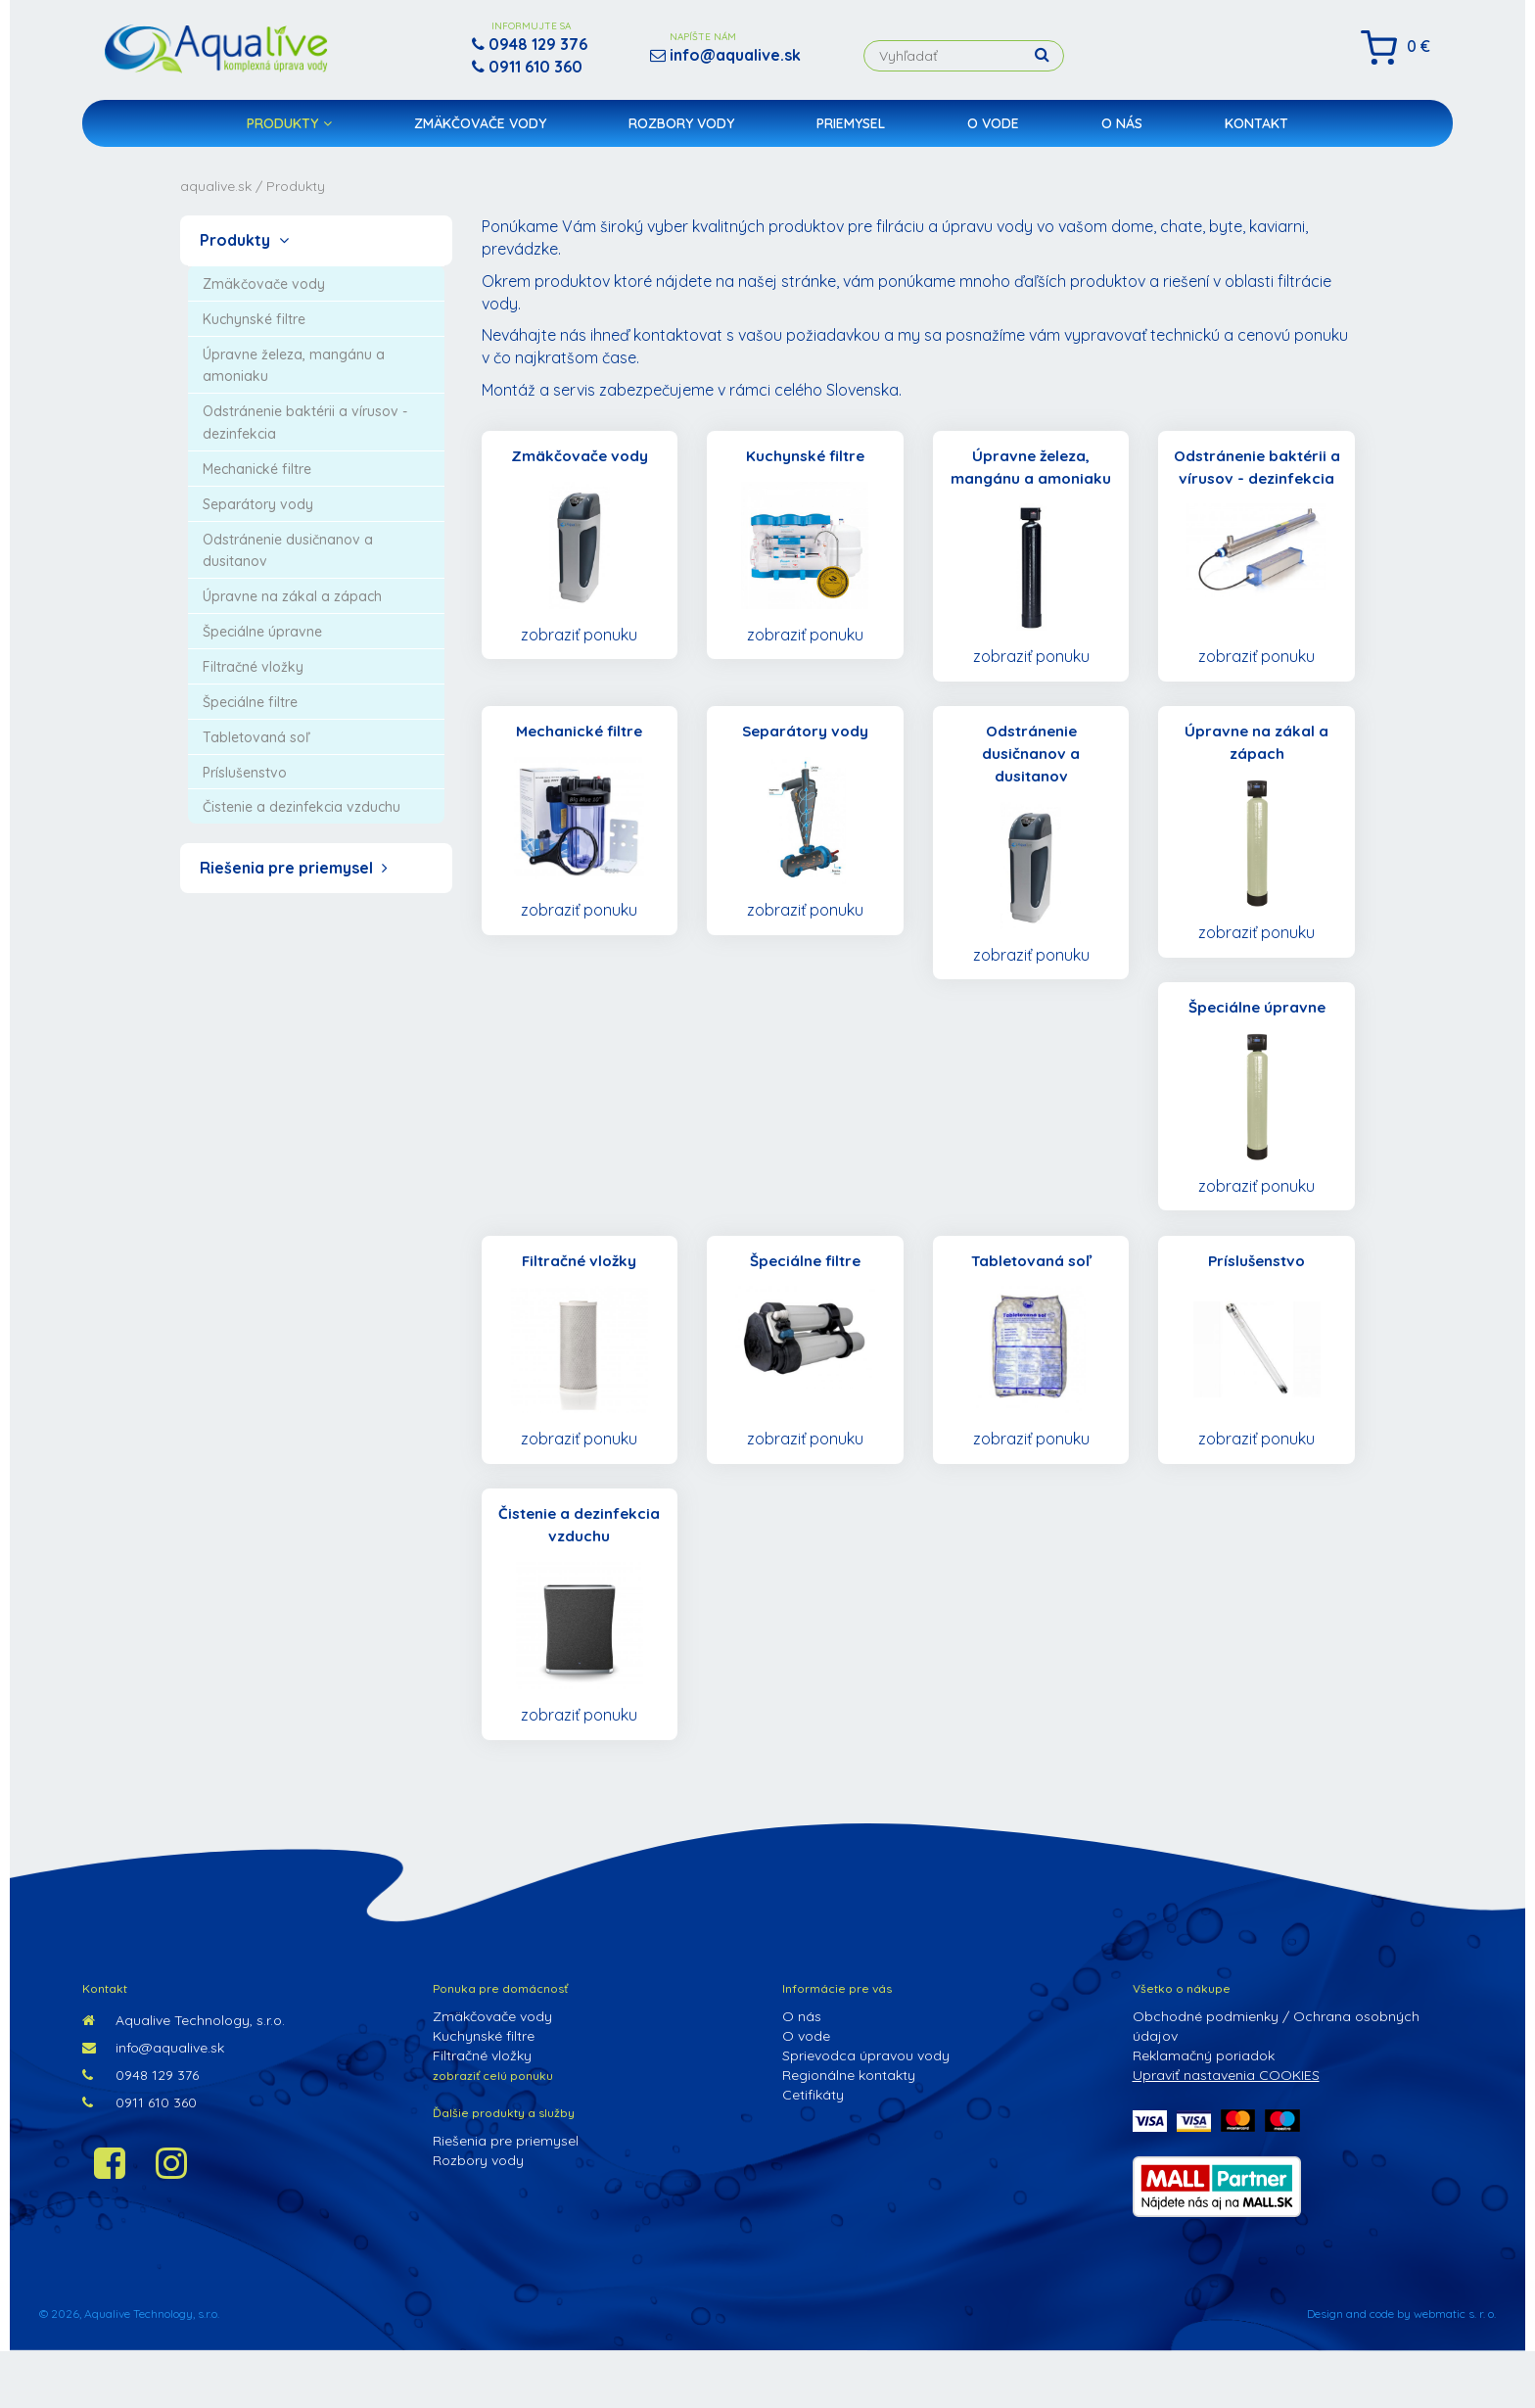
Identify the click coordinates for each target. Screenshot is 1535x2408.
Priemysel (850, 133)
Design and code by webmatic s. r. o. (1401, 2370)
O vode (993, 133)
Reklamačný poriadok (1204, 2112)
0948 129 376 (140, 2132)
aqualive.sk (216, 186)
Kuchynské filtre (484, 2092)
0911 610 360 (139, 2159)
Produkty (289, 133)
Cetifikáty (813, 2151)
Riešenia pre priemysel (294, 867)
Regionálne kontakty (848, 2132)
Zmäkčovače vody (480, 133)
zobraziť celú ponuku (493, 2132)
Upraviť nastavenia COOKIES (1226, 2132)
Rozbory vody (681, 133)
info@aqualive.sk (153, 2104)
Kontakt (1256, 133)
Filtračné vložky (482, 2112)
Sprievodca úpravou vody (866, 2112)
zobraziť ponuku (579, 635)
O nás (1121, 133)
